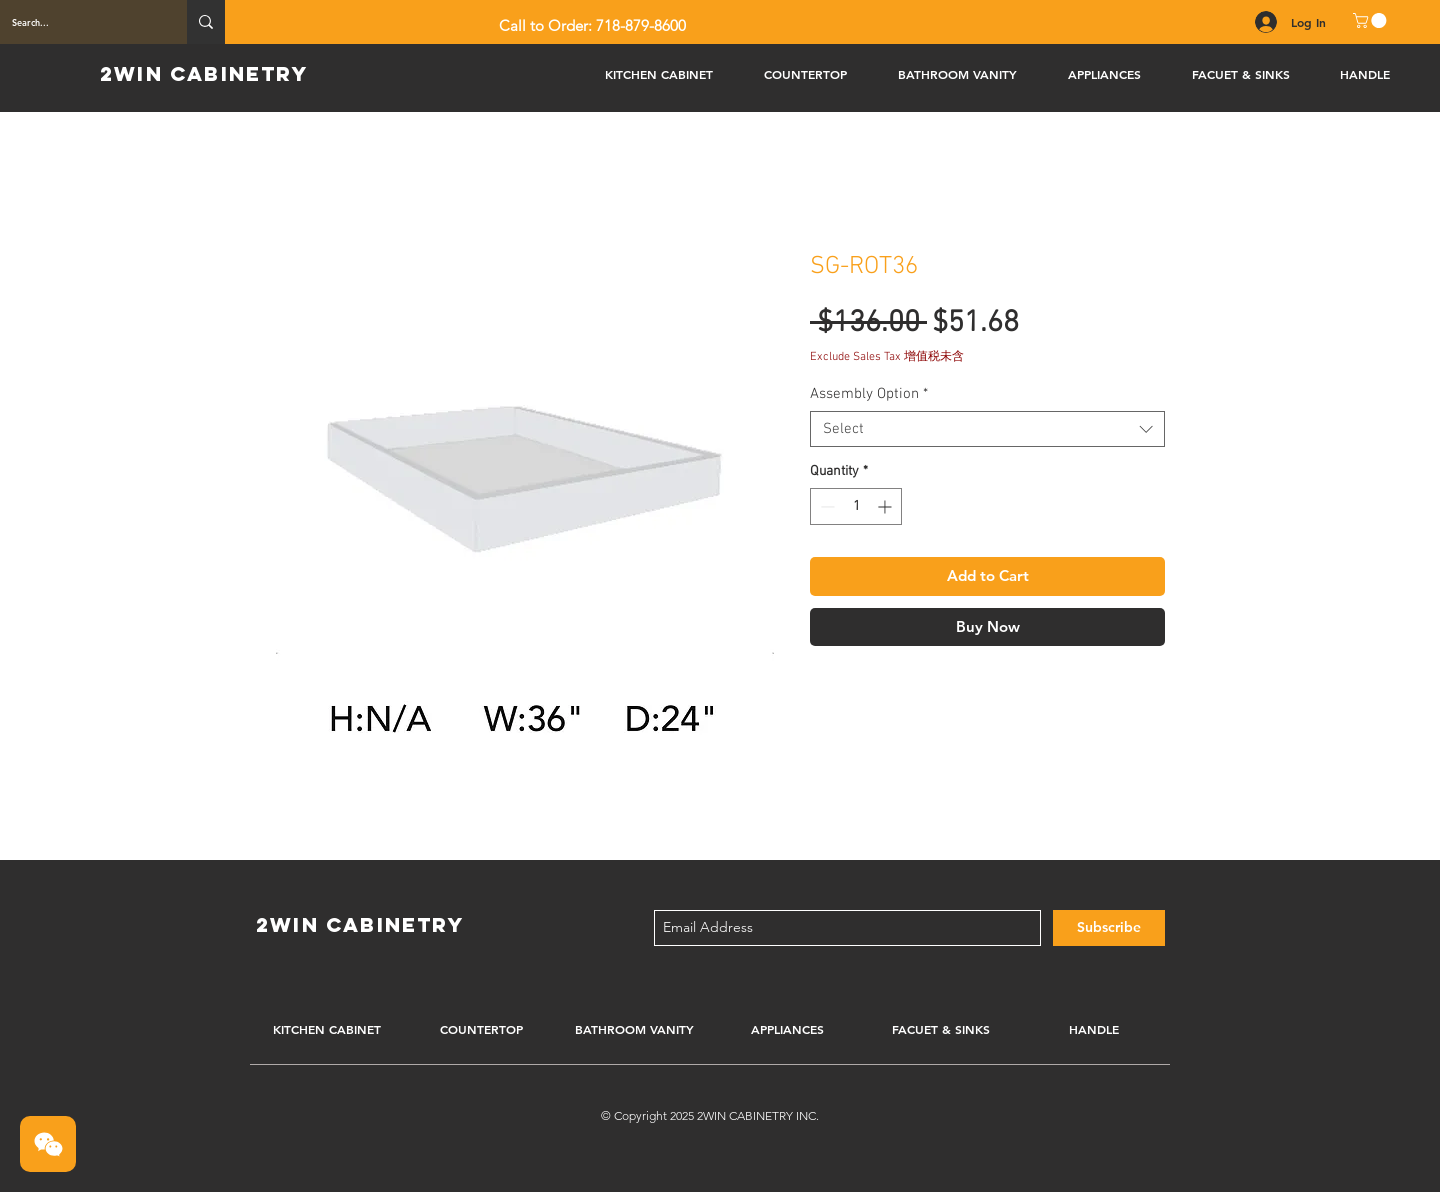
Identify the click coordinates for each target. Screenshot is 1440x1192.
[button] (1371, 20)
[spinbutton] (856, 506)
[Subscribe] (1109, 928)
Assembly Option (869, 394)
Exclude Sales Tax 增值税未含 (887, 357)
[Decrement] (825, 506)
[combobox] (987, 429)
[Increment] (886, 506)
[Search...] (78, 22)
